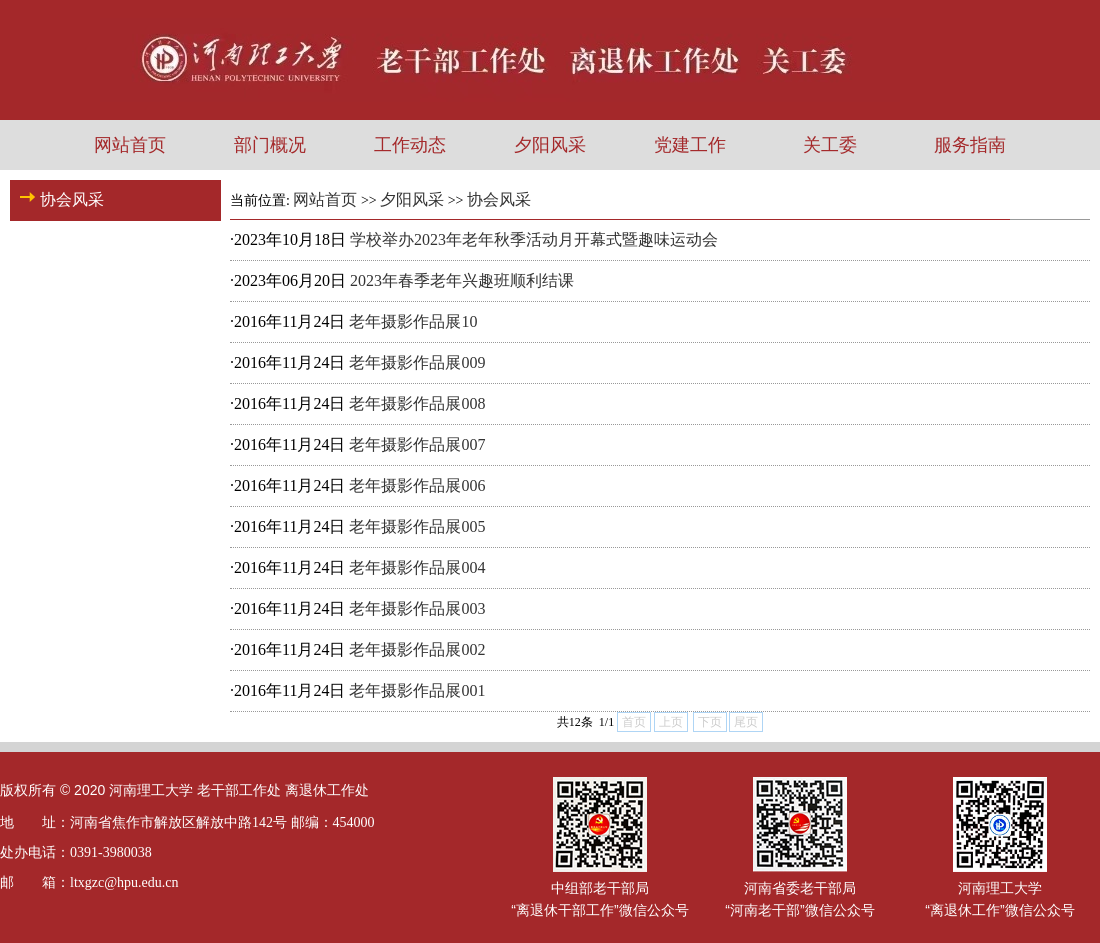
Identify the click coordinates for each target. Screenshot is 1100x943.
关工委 (830, 145)
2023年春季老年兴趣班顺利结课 (462, 280)
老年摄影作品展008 (417, 403)
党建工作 (690, 145)
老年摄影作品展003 (417, 608)
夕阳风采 (550, 145)
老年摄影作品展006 (417, 485)
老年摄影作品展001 (417, 690)
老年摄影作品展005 (417, 526)
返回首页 (1058, 199)
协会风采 (499, 199)
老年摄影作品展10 (413, 321)
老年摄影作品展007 (417, 444)
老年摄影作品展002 (417, 649)
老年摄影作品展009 (417, 362)
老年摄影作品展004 (417, 567)
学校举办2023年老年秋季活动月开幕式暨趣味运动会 (534, 239)
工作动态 (410, 145)
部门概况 (270, 145)
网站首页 (130, 145)
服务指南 (970, 145)
